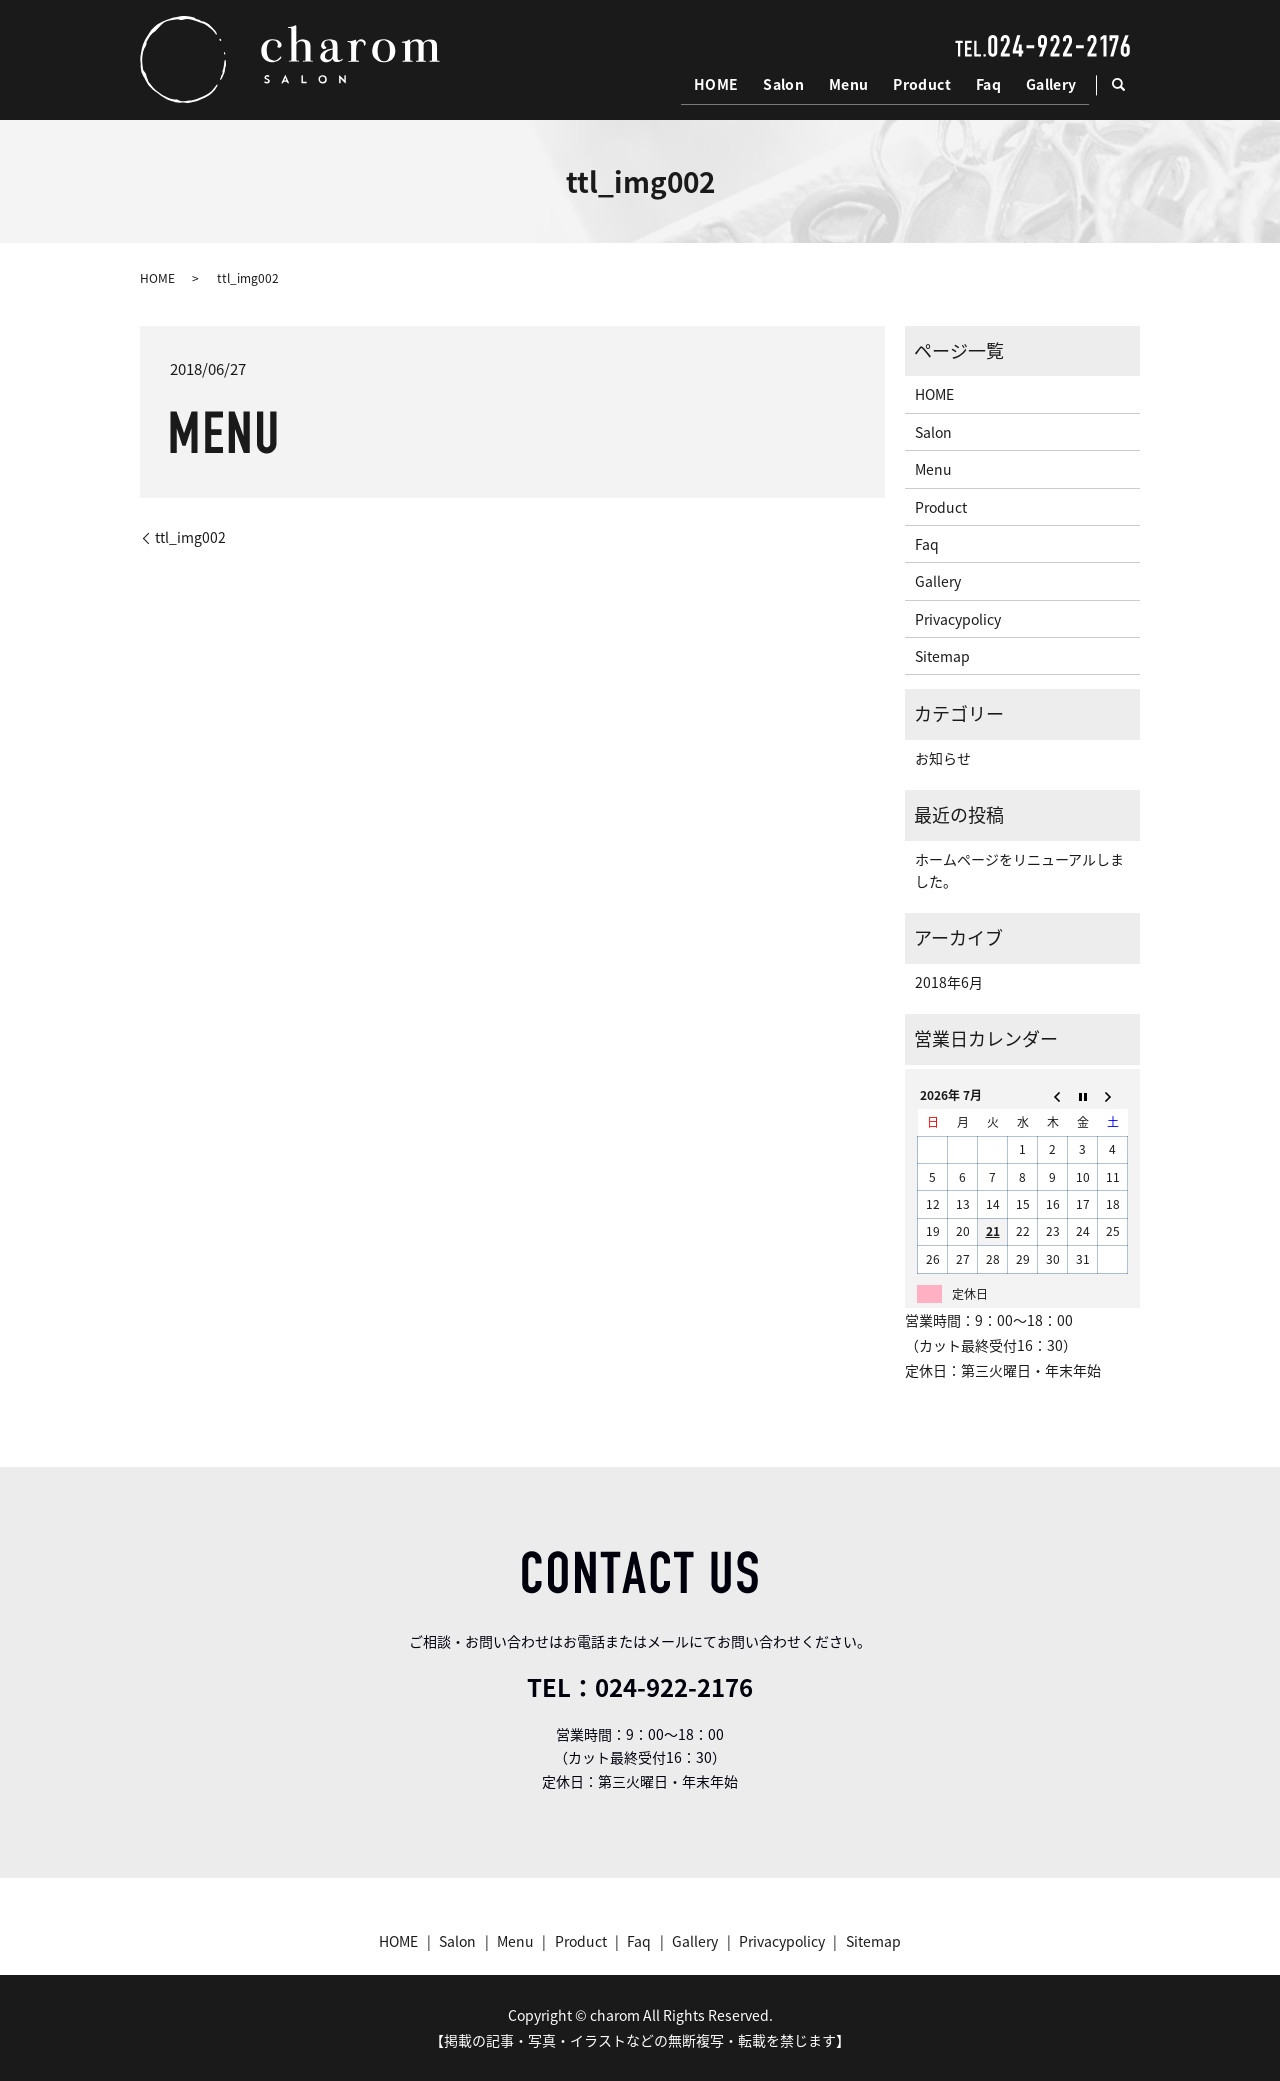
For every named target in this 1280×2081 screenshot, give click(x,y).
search (1127, 85)
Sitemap (942, 656)
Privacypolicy (958, 619)
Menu (851, 84)
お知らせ (943, 758)
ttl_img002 (190, 537)
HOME (721, 84)
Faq (989, 84)
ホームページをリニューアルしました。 (1019, 870)
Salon (787, 84)
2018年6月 (949, 982)
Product (924, 84)
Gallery (1051, 84)
